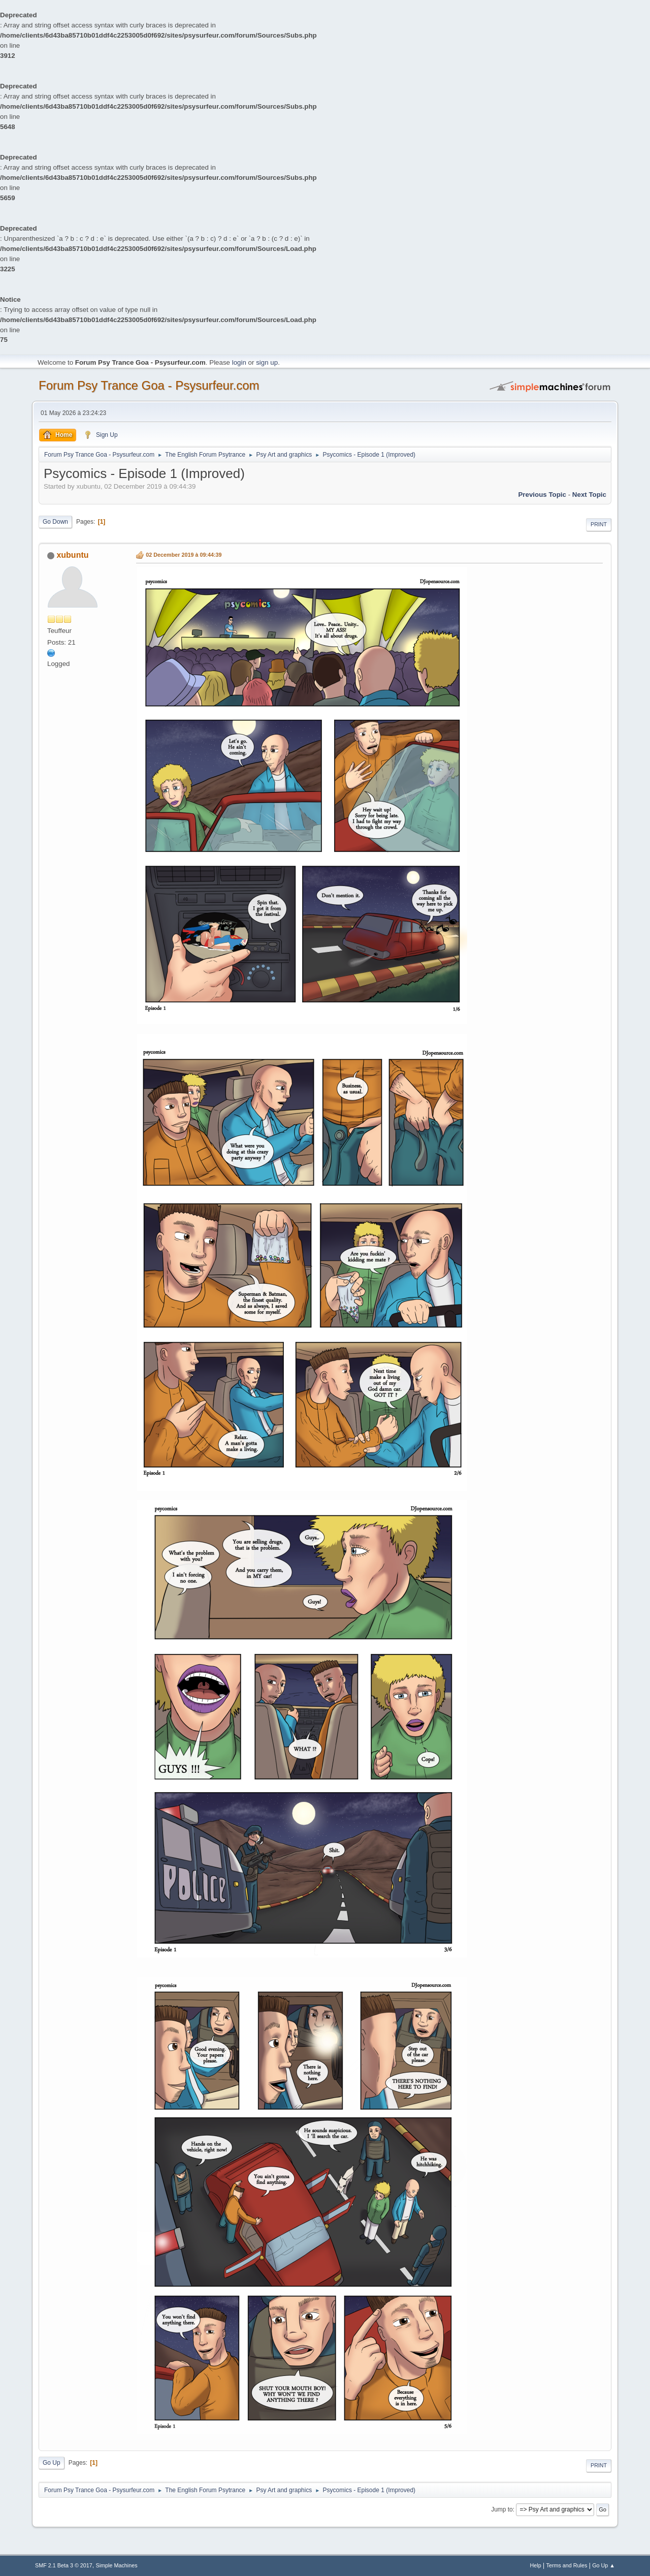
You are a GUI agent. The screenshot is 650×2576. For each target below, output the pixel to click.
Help (535, 2565)
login (239, 362)
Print (599, 524)
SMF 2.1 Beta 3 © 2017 (63, 2565)
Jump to (502, 2509)
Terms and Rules (567, 2565)
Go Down (55, 521)
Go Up (51, 2462)
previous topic (542, 494)
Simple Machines (117, 2565)
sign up (267, 362)
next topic (589, 494)
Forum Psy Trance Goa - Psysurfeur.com (149, 385)
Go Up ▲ (603, 2565)
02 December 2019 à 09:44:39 (183, 555)
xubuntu (72, 555)
